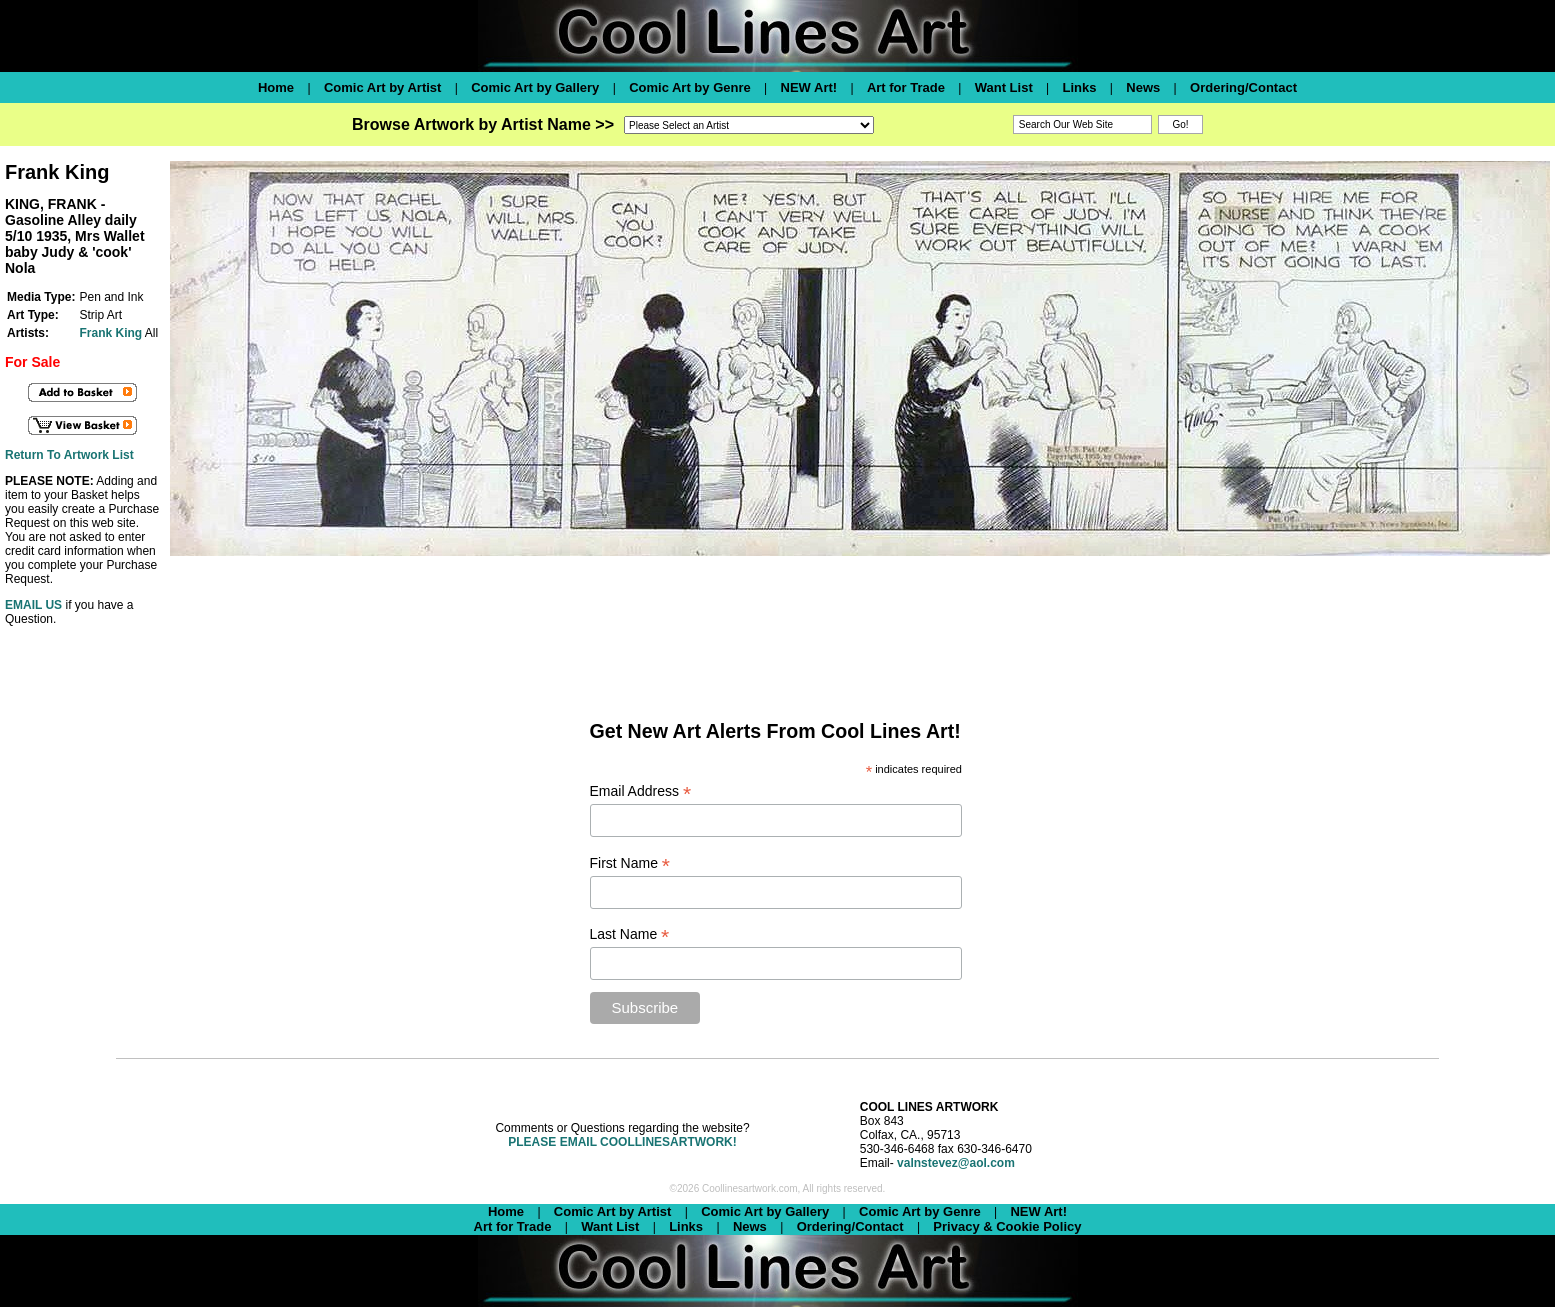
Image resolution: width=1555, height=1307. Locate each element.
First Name (630, 863)
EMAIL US (33, 605)
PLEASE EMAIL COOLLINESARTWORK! (622, 1142)
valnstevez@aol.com (956, 1163)
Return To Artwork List (69, 455)
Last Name (630, 934)
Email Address (641, 791)
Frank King (110, 333)
